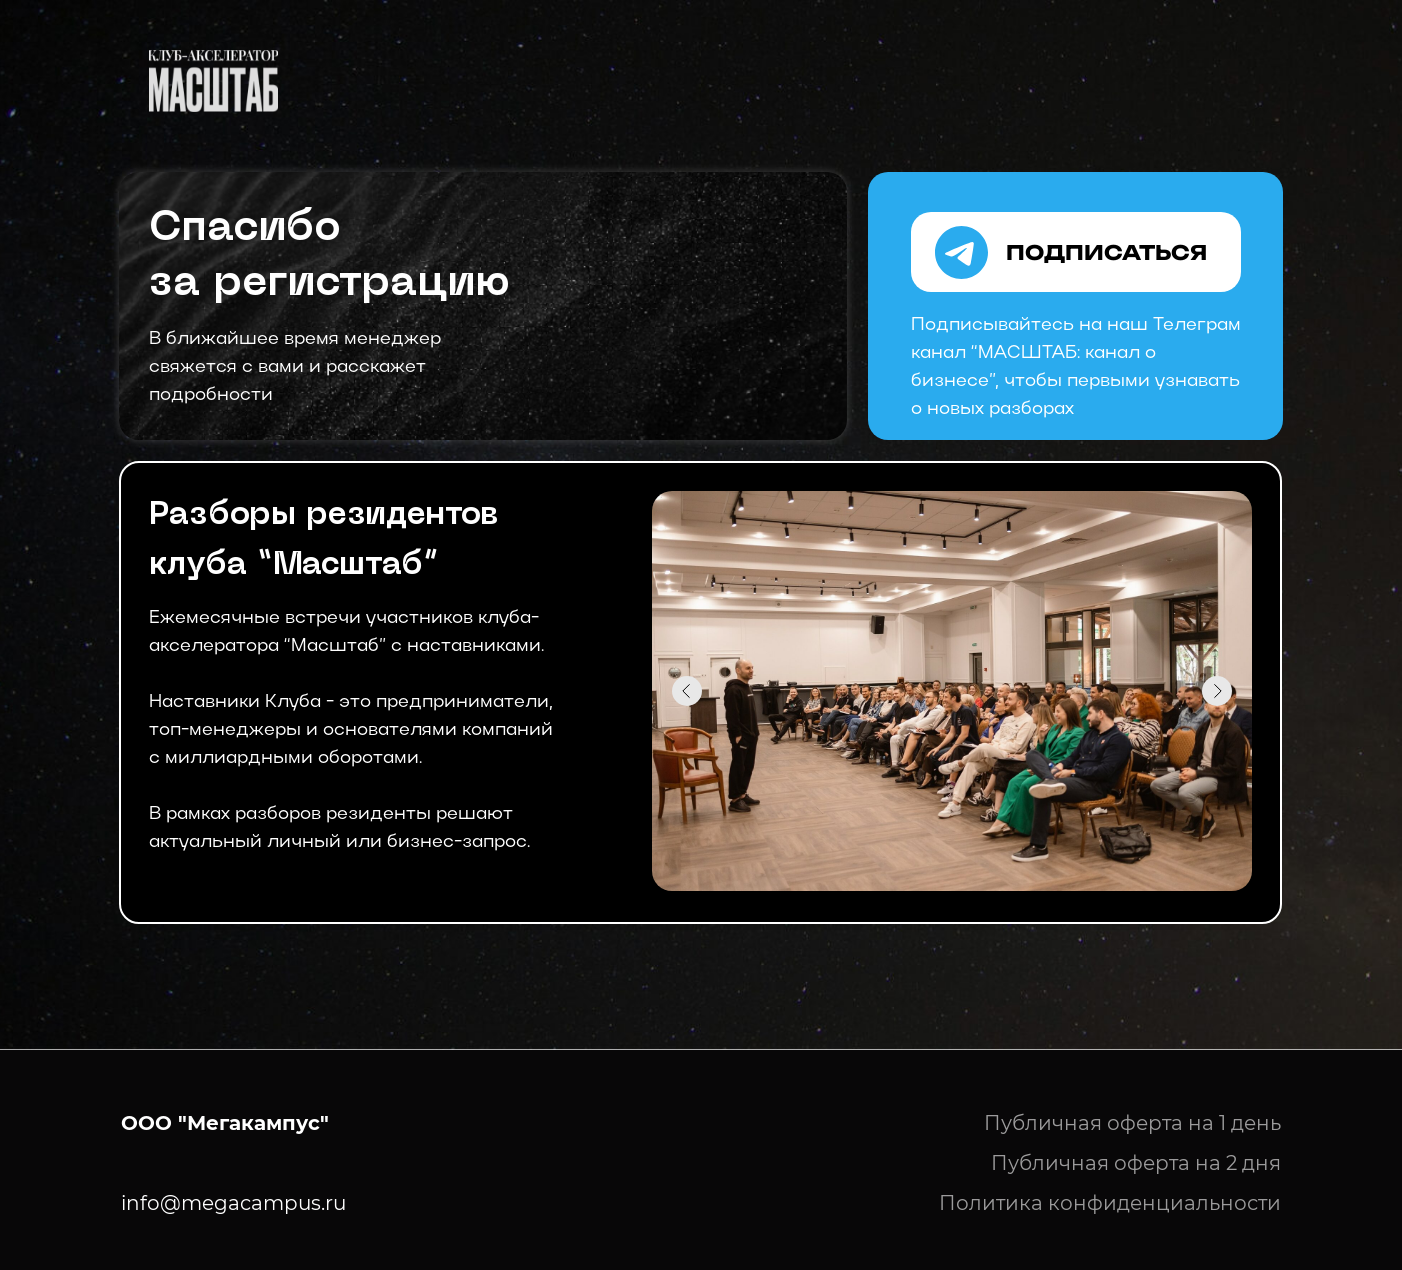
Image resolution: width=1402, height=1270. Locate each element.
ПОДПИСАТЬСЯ (1106, 252)
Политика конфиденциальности (1110, 1203)
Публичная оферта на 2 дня (1136, 1163)
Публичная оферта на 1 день (1132, 1123)
